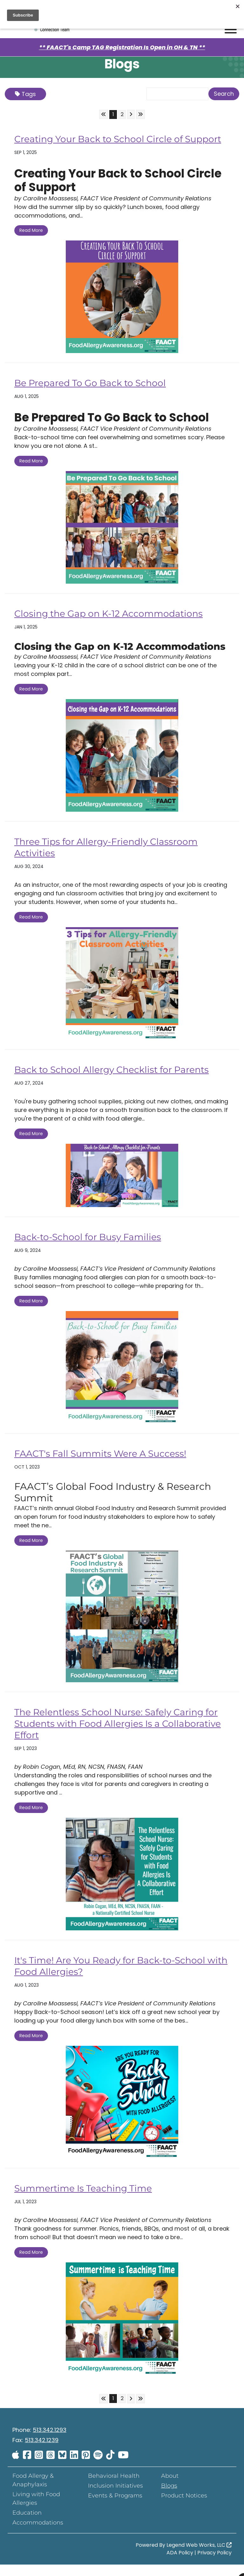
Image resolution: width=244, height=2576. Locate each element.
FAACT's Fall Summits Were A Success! (106, 1465)
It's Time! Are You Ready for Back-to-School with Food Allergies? (116, 1977)
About (170, 2487)
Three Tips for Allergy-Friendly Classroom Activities (112, 858)
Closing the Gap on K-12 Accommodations (114, 625)
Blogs (169, 2497)
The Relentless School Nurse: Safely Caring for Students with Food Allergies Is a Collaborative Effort (115, 1735)
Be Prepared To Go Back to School (95, 394)
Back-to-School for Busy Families (92, 1248)
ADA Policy (179, 2564)
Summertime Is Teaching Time (87, 2199)
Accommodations (37, 2534)
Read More (31, 242)
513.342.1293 (49, 2441)
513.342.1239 (41, 2451)
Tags (25, 94)
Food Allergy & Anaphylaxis (33, 2491)
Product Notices (184, 2506)
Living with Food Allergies (36, 2510)
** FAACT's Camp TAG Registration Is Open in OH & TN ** (122, 47)
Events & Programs (115, 2506)
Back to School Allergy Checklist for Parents (118, 1081)
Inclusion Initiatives (115, 2497)
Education (27, 2524)
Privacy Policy (214, 2564)
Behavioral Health (113, 2487)
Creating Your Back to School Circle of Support (104, 144)
